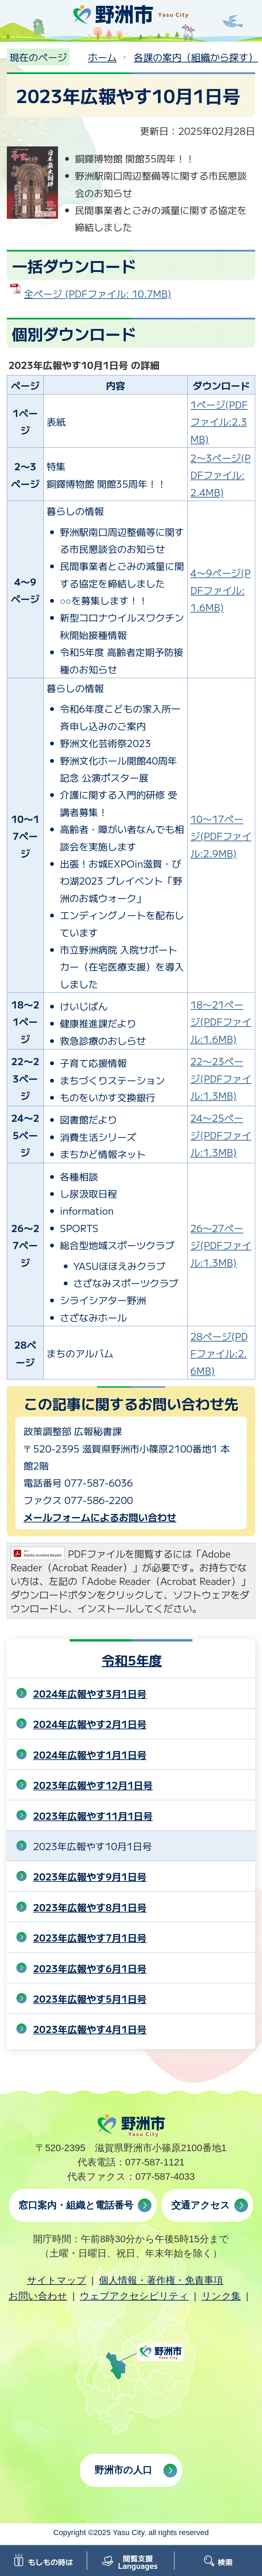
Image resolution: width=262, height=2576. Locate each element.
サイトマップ (56, 2280)
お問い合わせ (38, 2296)
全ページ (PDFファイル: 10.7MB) (97, 293)
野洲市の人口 (123, 2470)
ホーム (102, 57)
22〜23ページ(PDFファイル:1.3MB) (220, 1078)
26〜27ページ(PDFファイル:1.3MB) (220, 1245)
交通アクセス (200, 2205)
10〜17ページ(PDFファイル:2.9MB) (220, 836)
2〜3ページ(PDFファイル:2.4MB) (220, 475)
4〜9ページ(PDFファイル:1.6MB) (220, 590)
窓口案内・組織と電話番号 (75, 2205)
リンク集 (221, 2296)
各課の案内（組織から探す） (196, 57)
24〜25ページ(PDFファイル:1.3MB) (220, 1135)
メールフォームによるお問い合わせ (100, 1517)
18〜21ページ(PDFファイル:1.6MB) (220, 1022)
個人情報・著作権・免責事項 (161, 2280)
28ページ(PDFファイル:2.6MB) (219, 1353)
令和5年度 (132, 1659)
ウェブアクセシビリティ (134, 2296)
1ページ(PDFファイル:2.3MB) (219, 422)
